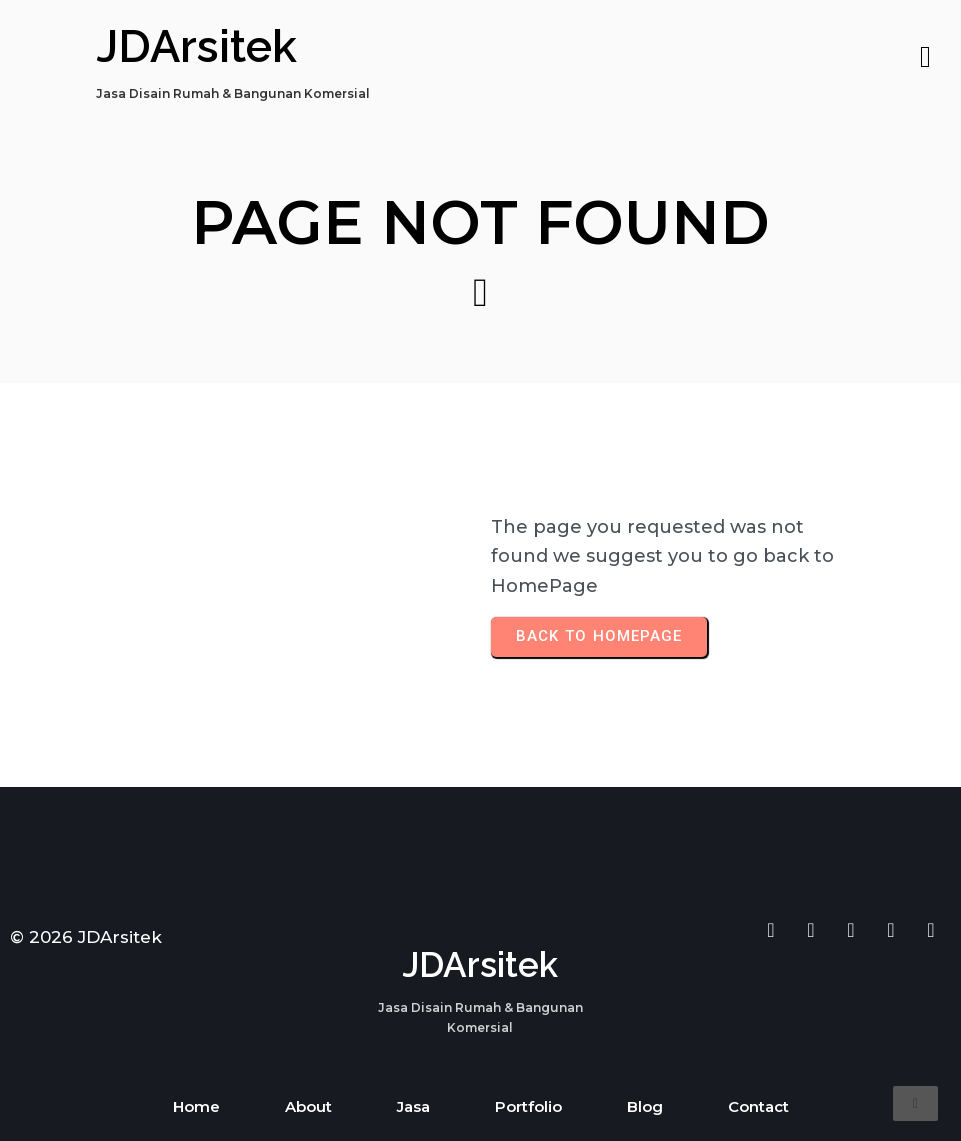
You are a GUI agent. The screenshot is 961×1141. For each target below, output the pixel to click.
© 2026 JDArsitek (86, 937)
